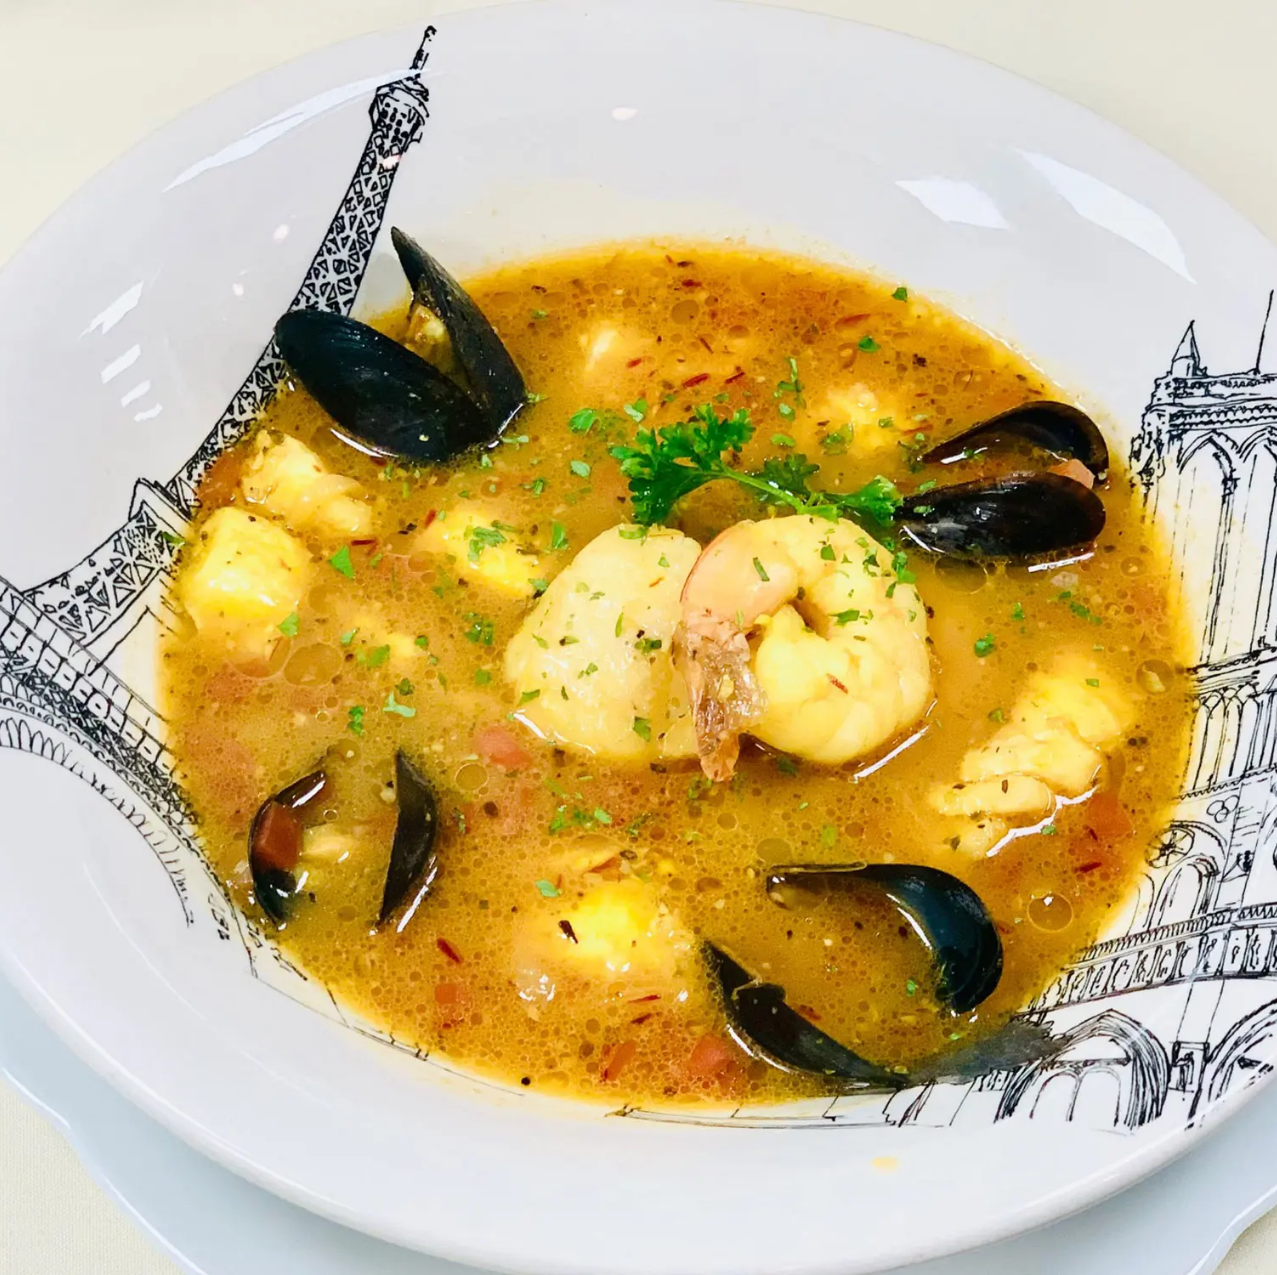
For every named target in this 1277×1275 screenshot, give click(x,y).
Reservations (150, 372)
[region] (150, 763)
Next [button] (255, 758)
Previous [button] (45, 758)
